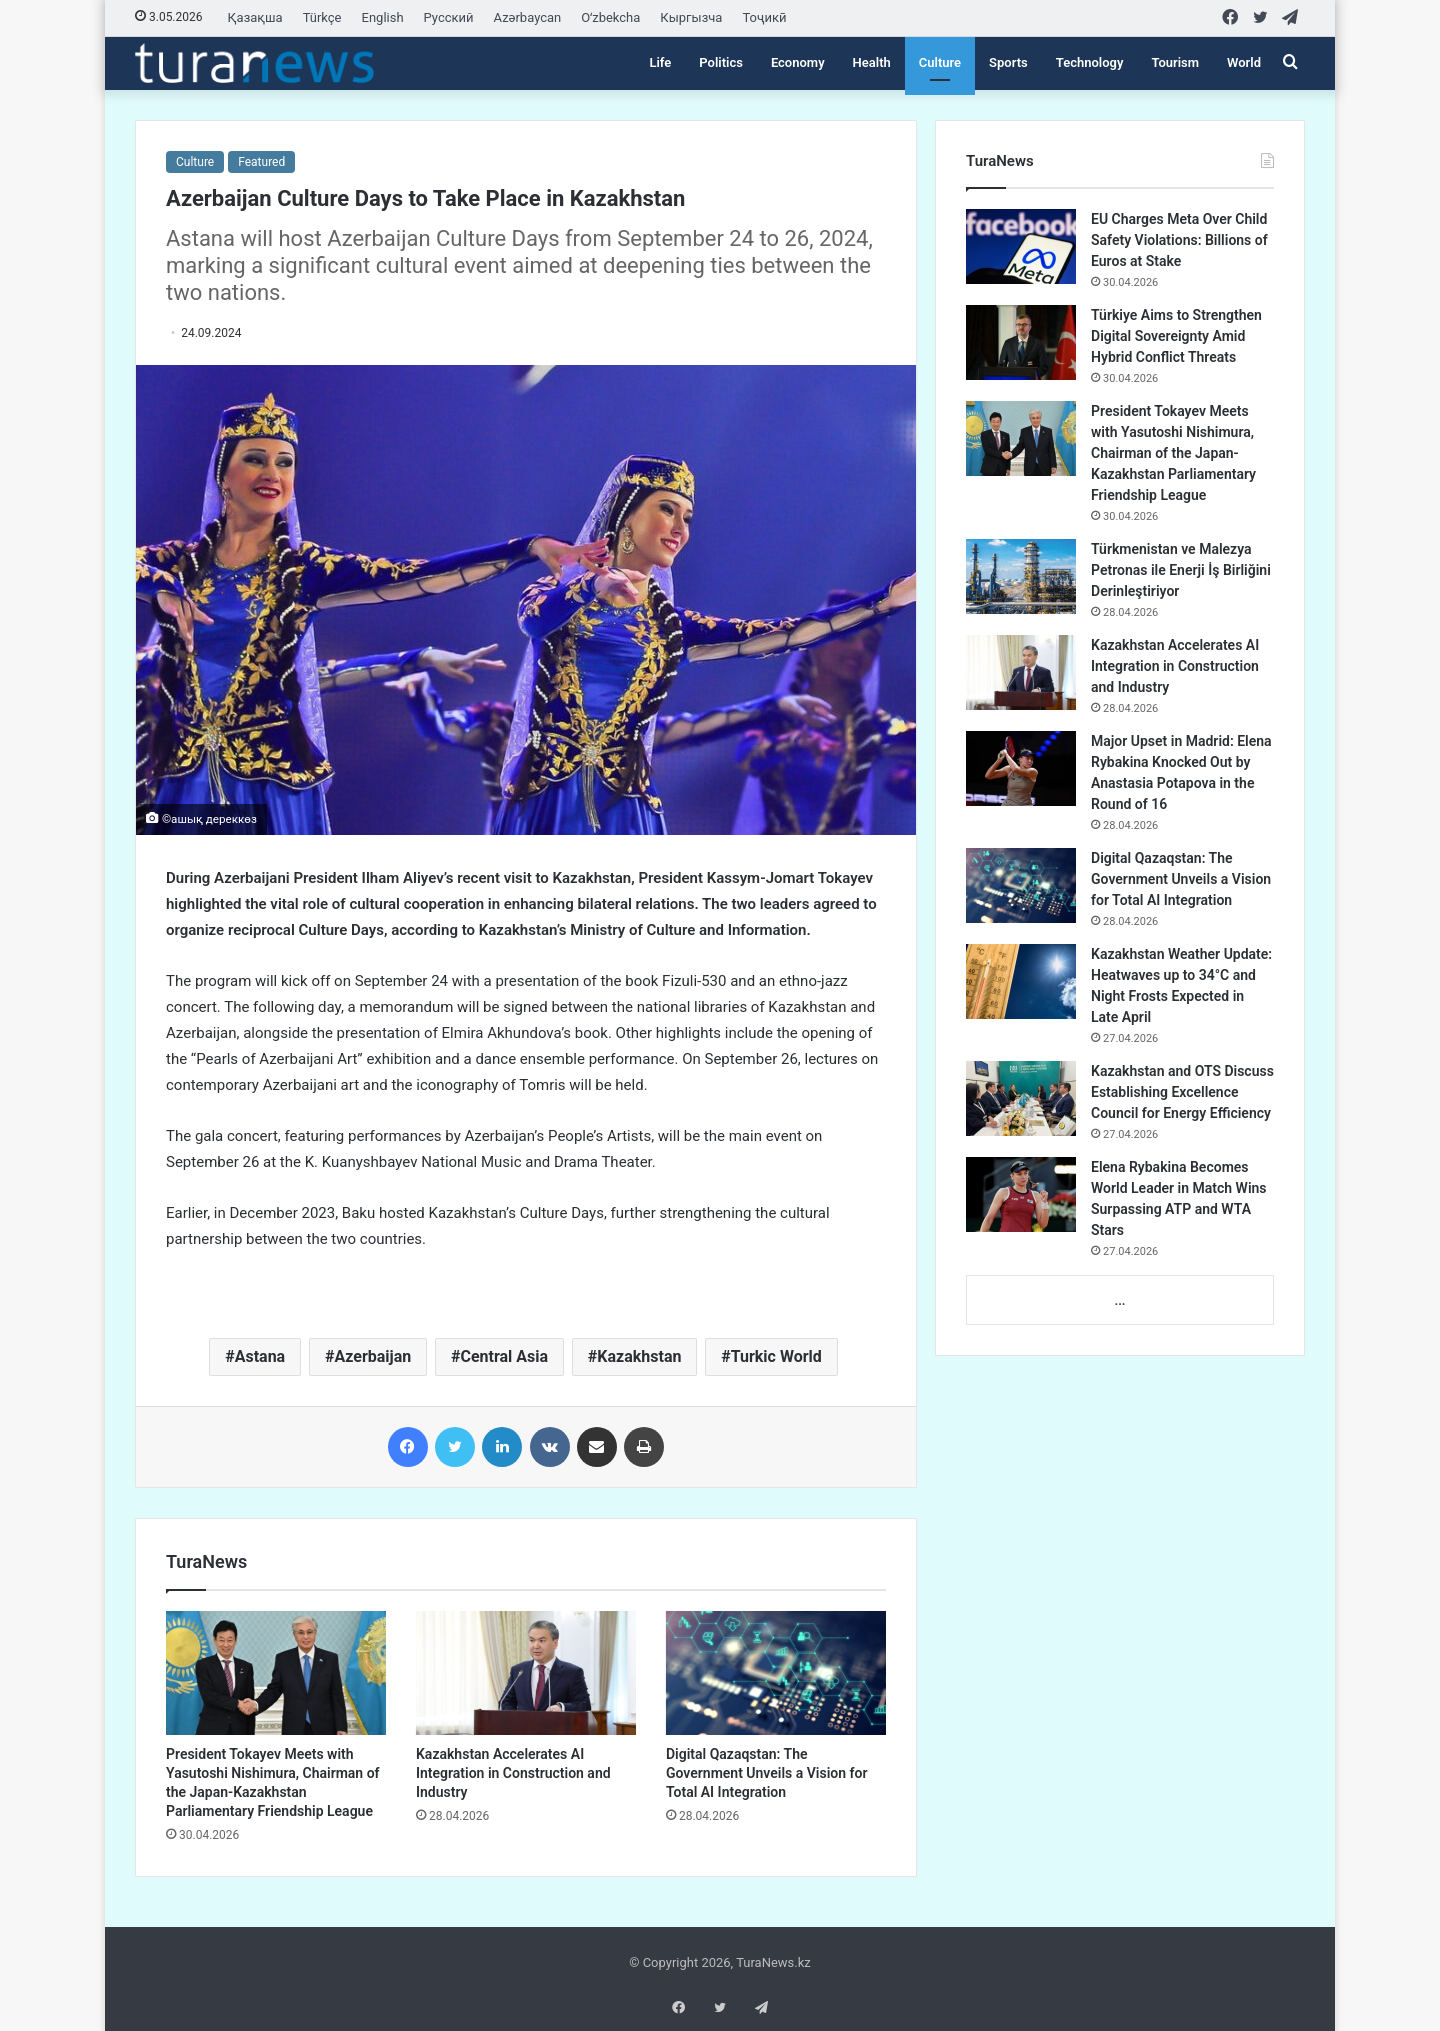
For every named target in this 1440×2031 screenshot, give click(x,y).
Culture (940, 62)
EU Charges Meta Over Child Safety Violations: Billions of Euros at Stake (1179, 240)
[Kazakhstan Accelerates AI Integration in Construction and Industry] (526, 1673)
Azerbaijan (372, 1356)
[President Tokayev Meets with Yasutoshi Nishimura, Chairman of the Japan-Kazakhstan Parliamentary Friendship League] (276, 1673)
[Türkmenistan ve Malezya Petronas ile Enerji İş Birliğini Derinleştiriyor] (1021, 576)
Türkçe (322, 17)
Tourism (1175, 62)
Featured (261, 162)
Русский (449, 17)
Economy (798, 62)
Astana (260, 1356)
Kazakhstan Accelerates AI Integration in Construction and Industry (513, 1773)
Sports (1008, 62)
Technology (1090, 62)
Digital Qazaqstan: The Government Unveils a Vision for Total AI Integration (767, 1773)
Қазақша (255, 17)
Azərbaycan (528, 17)
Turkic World (776, 1356)
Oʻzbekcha (610, 17)
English (383, 17)
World (1244, 62)
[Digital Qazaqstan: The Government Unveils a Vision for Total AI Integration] (776, 1673)
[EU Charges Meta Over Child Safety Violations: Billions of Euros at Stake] (1021, 246)
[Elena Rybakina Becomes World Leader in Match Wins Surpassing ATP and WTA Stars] (1021, 1194)
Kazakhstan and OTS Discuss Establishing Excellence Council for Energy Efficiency (1182, 1092)
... (1119, 1300)
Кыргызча (691, 17)
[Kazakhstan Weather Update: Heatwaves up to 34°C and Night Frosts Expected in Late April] (1021, 981)
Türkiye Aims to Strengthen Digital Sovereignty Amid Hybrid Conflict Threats (1176, 336)
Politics (721, 62)
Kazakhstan (639, 1356)
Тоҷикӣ (764, 17)
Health (872, 62)
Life (660, 62)
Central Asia (504, 1356)
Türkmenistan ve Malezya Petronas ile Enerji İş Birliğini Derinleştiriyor (1181, 570)
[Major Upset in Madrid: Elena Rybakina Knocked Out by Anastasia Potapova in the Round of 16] (1021, 768)
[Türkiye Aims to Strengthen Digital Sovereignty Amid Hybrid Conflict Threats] (1021, 342)
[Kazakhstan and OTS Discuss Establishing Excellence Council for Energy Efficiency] (1021, 1098)
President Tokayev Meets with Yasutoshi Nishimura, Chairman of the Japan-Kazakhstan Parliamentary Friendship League (1173, 453)
